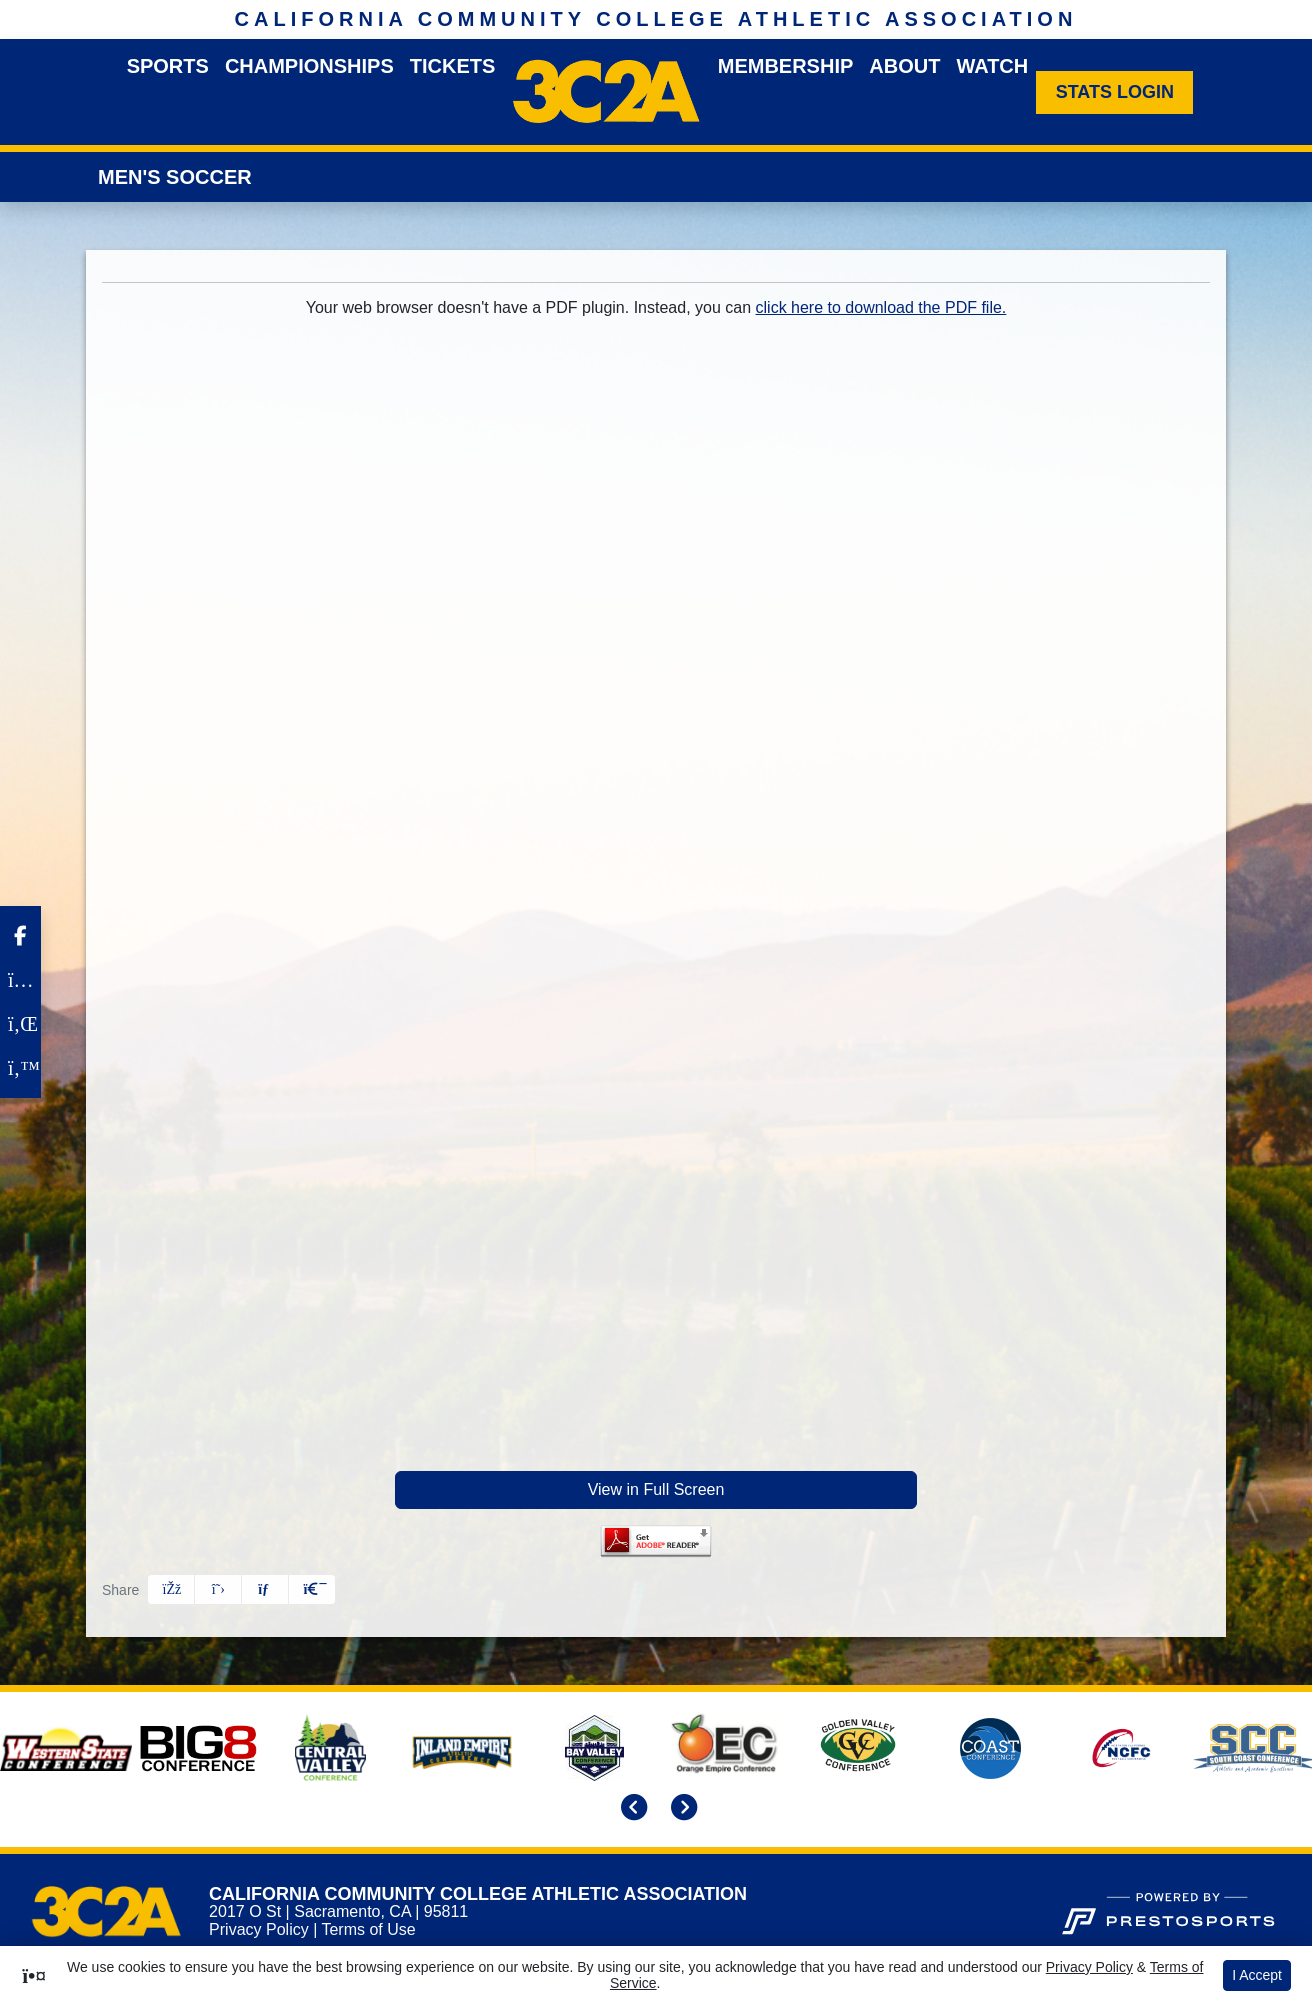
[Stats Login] (1114, 92)
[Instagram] (20, 980)
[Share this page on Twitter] (218, 1589)
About (904, 66)
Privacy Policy (259, 1929)
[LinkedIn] (20, 1024)
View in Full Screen (656, 1489)
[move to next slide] (681, 1809)
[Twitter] (20, 1068)
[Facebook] (20, 936)
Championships (309, 66)
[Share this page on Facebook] (171, 1589)
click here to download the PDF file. (881, 307)
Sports (168, 66)
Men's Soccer (175, 177)
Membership (786, 66)
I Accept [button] (1257, 1975)
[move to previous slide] (631, 1809)
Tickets (453, 66)
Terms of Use (368, 1929)
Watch (992, 66)
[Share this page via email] (265, 1589)
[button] (312, 1589)
